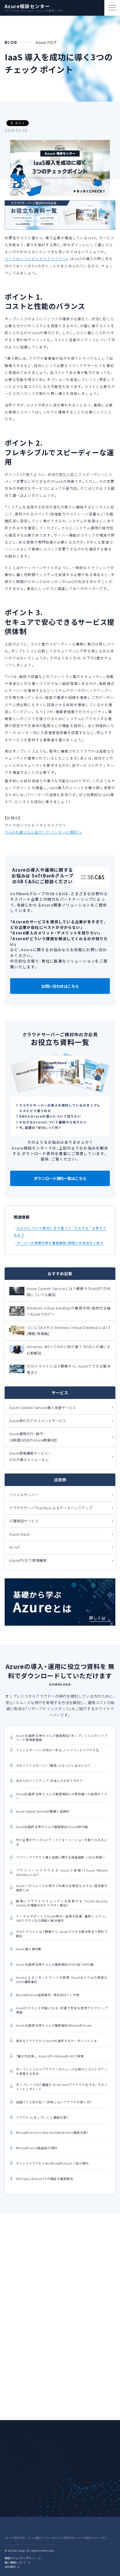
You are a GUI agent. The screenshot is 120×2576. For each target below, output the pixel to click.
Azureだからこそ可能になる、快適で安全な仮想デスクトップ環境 (62, 2010)
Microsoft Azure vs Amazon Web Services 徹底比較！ (52, 2133)
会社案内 (10, 2567)
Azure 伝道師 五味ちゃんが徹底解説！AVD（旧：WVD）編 (55, 1964)
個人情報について (15, 2562)
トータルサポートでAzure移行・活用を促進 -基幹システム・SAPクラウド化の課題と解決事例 (62, 1919)
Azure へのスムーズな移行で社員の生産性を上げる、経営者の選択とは (62, 1888)
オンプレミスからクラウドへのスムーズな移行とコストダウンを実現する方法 (62, 2072)
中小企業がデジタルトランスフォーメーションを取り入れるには (62, 1842)
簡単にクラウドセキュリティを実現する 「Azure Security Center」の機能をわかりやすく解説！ (62, 1903)
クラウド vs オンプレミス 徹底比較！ (42, 2118)
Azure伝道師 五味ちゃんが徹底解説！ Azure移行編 (52, 1827)
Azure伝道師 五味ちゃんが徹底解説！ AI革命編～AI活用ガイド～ (62, 1796)
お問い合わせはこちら (60, 986)
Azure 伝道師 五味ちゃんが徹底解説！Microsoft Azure (54, 2026)
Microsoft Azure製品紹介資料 (36, 2148)
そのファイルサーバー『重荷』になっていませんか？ (53, 1766)
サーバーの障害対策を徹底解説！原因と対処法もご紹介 (59, 1243)
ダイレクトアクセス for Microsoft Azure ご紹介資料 (52, 2163)
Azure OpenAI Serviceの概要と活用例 (42, 1811)
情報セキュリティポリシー (20, 2558)
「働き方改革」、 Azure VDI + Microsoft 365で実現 (50, 2056)
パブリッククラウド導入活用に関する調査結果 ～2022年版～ (60, 1857)
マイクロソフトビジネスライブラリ (35, 258)
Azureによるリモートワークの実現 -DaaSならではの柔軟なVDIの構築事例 (62, 1980)
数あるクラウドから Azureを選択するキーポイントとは (56, 2041)
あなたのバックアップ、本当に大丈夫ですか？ (49, 1781)
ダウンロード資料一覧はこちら (60, 1178)
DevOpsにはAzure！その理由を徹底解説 (44, 2179)
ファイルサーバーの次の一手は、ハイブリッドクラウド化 (57, 1750)
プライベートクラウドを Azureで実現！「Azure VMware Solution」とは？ (62, 1873)
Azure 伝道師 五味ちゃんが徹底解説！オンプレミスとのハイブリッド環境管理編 (62, 1738)
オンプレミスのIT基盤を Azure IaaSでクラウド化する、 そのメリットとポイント (62, 2087)
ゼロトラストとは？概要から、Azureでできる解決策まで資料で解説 (62, 1934)
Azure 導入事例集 (28, 1949)
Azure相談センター (27, 6)
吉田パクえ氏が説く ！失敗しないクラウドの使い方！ (53, 2102)
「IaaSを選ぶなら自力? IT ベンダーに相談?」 (43, 832)
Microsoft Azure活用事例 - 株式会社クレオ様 (47, 1995)
